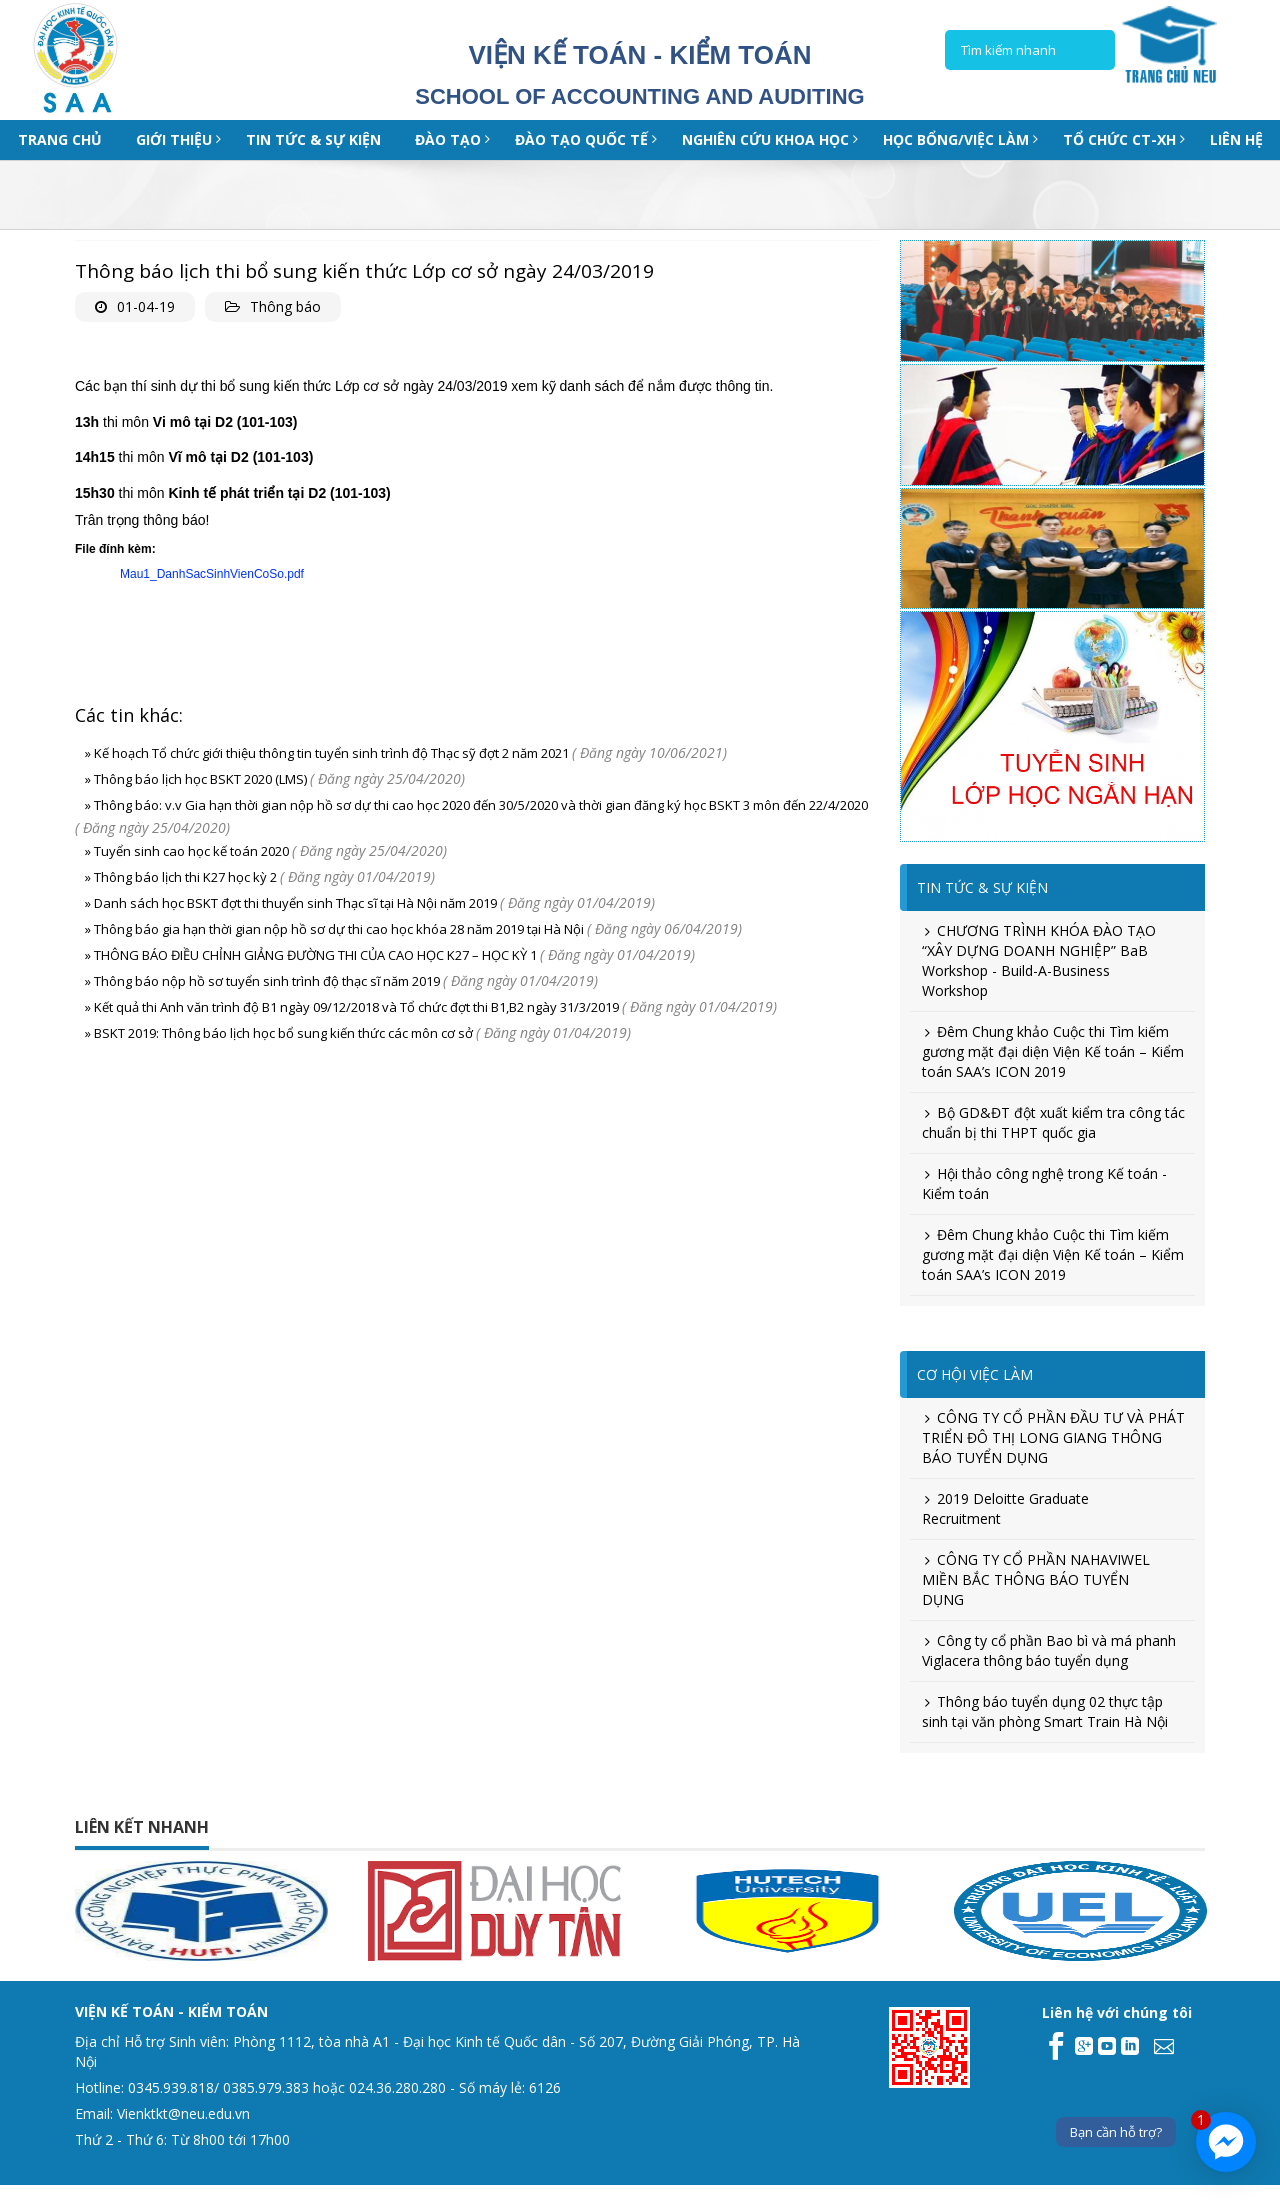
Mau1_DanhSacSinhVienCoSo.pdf (212, 574)
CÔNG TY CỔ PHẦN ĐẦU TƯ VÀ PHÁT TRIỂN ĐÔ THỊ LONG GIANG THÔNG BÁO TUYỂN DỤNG (1053, 1437)
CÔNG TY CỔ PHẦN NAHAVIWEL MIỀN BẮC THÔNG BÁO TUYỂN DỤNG (1036, 1579)
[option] (294, 1911)
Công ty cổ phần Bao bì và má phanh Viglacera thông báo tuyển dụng (1049, 1650)
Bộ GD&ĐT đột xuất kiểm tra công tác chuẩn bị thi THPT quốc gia (1053, 1122)
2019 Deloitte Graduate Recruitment (1005, 1508)
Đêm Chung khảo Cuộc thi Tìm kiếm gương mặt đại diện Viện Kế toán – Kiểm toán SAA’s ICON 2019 (1053, 1051)
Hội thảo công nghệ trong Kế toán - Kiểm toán (1044, 1183)
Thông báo (285, 306)
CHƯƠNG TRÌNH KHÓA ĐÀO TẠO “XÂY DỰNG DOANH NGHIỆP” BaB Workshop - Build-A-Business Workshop (1039, 960)
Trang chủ (60, 139)
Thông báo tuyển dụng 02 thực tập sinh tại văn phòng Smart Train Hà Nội (1045, 1711)
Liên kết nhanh (142, 1827)
